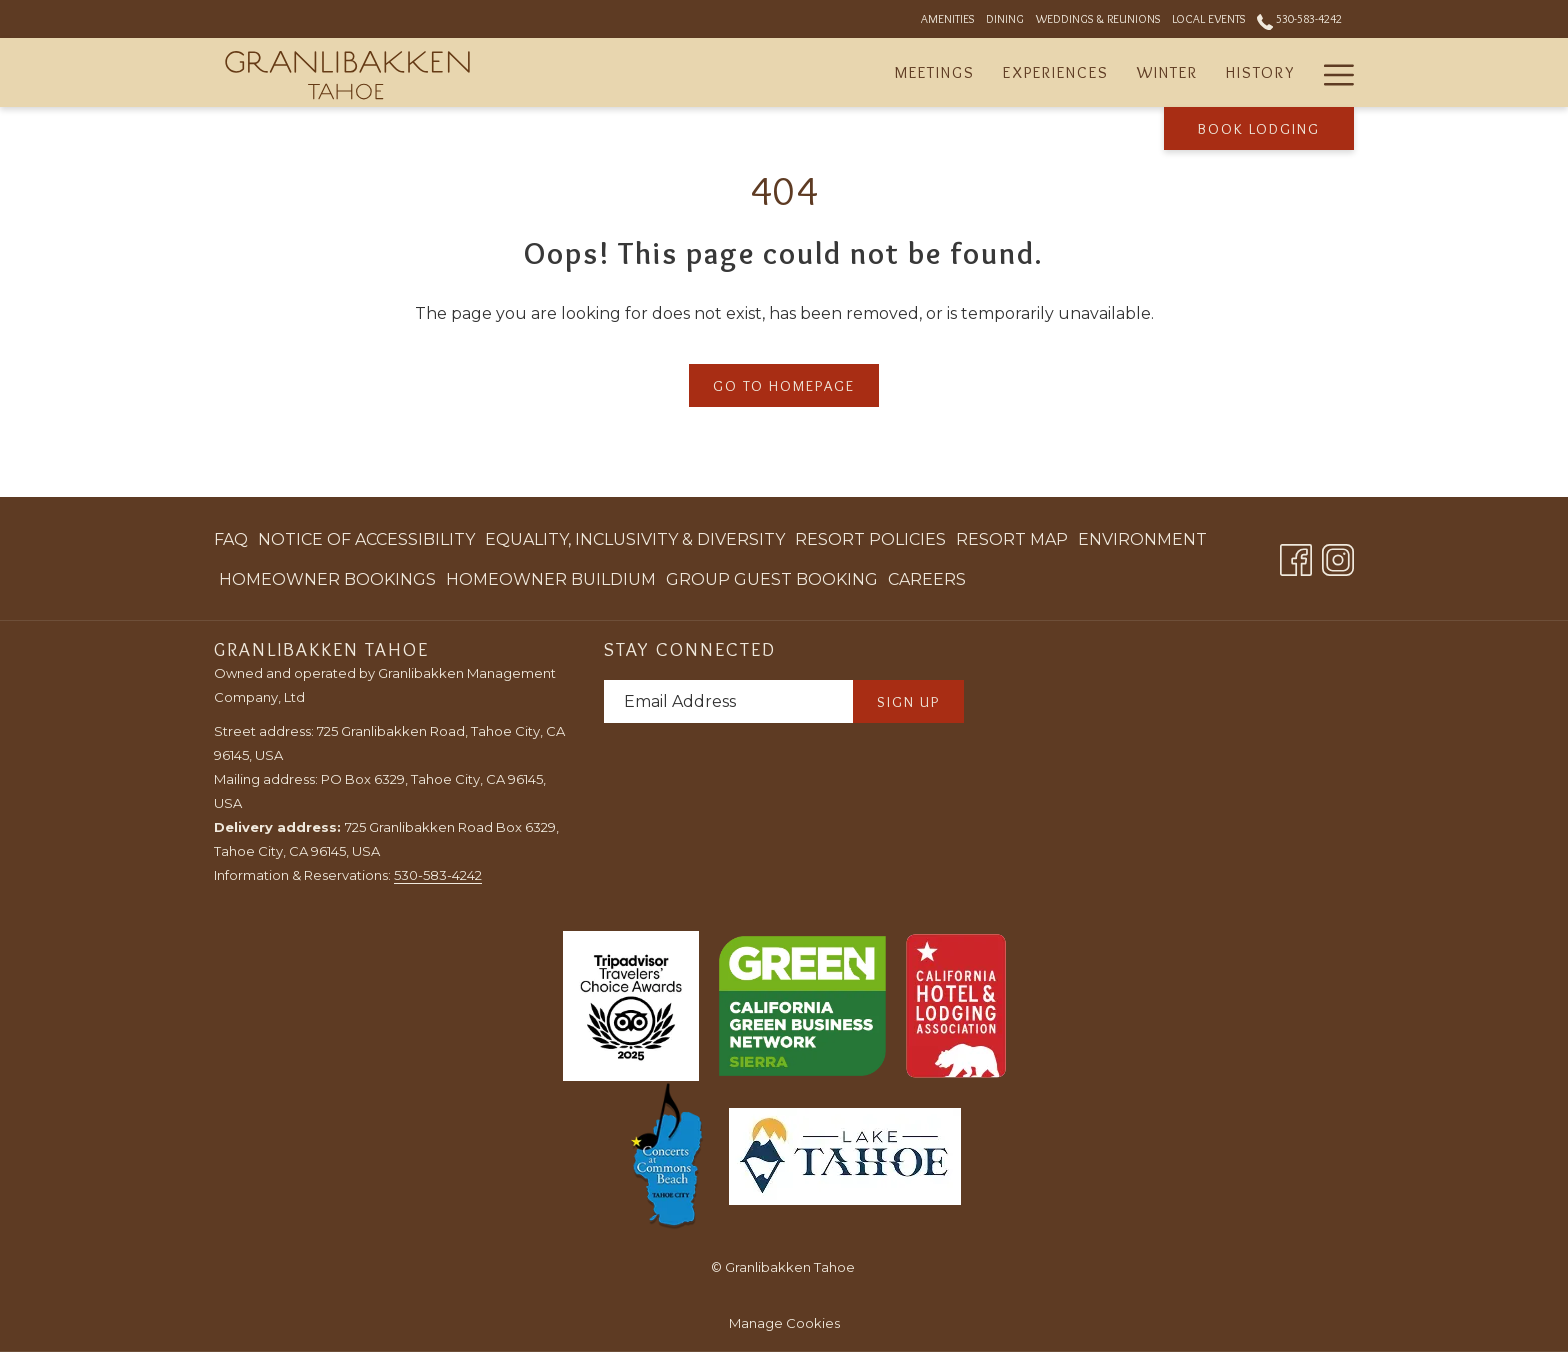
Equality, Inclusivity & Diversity (635, 539)
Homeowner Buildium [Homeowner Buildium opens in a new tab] (551, 583)
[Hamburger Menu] (1331, 72)
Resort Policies (870, 539)
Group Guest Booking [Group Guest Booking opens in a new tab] (772, 583)
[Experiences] (1056, 72)
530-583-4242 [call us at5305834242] (1299, 18)
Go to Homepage (784, 386)
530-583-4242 (438, 875)
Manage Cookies (784, 1323)
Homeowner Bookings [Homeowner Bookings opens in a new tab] (327, 583)
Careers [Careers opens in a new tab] (927, 583)
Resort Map (1012, 539)
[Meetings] (935, 72)
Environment (1142, 539)
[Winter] (1167, 72)
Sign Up (908, 702)
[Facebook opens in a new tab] (1296, 557)
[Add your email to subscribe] (728, 701)
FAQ (231, 539)
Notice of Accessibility (366, 539)
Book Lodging (1259, 129)
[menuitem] (233, 540)
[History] (1260, 72)
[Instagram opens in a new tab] (1338, 557)
